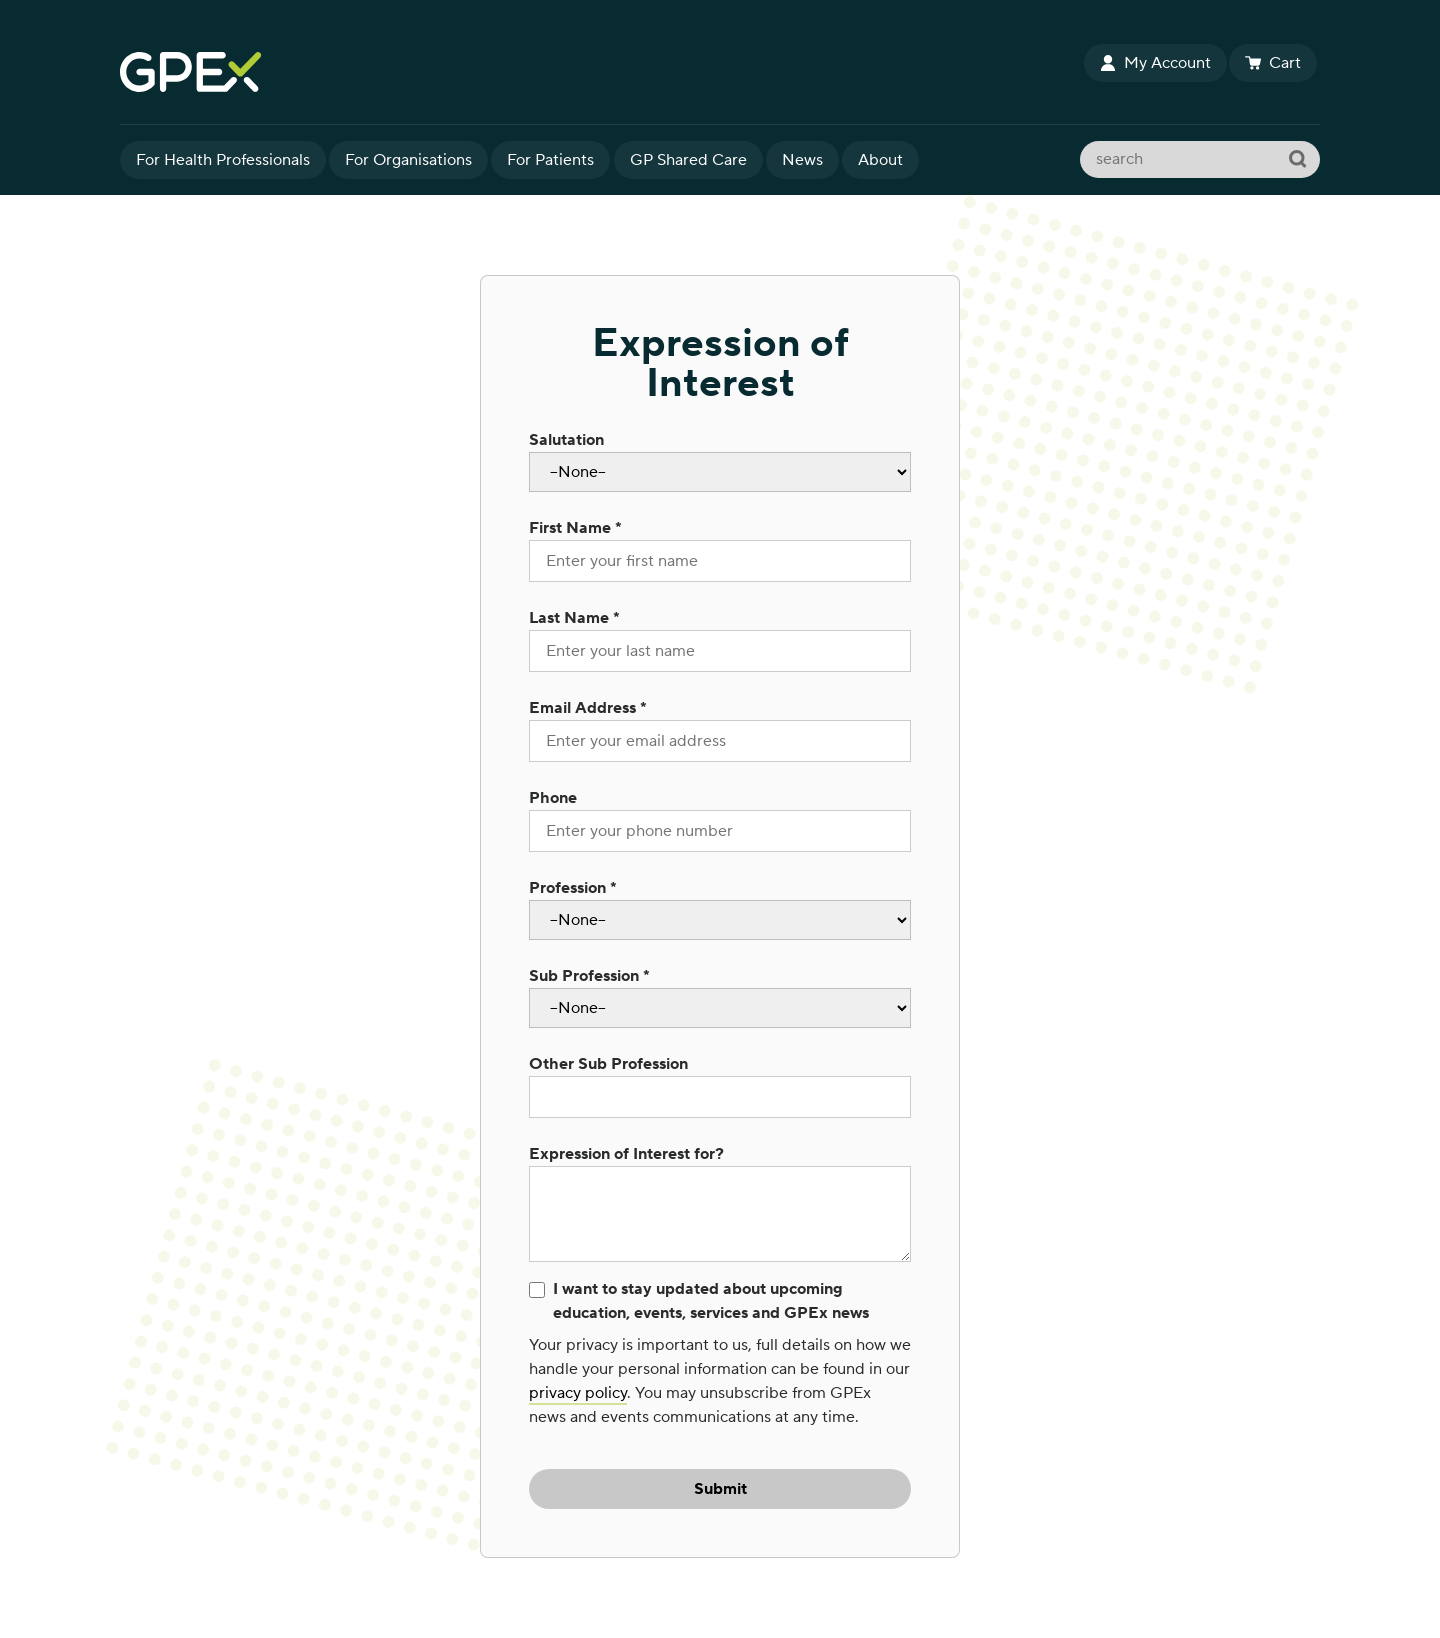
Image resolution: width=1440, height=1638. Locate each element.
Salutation (566, 440)
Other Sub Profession (608, 1064)
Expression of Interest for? (626, 1154)
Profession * (573, 888)
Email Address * (588, 708)
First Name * (575, 528)
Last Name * (574, 618)
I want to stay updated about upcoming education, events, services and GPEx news (711, 1301)
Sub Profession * (589, 976)
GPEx (600, 72)
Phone (553, 798)
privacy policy (578, 1393)
